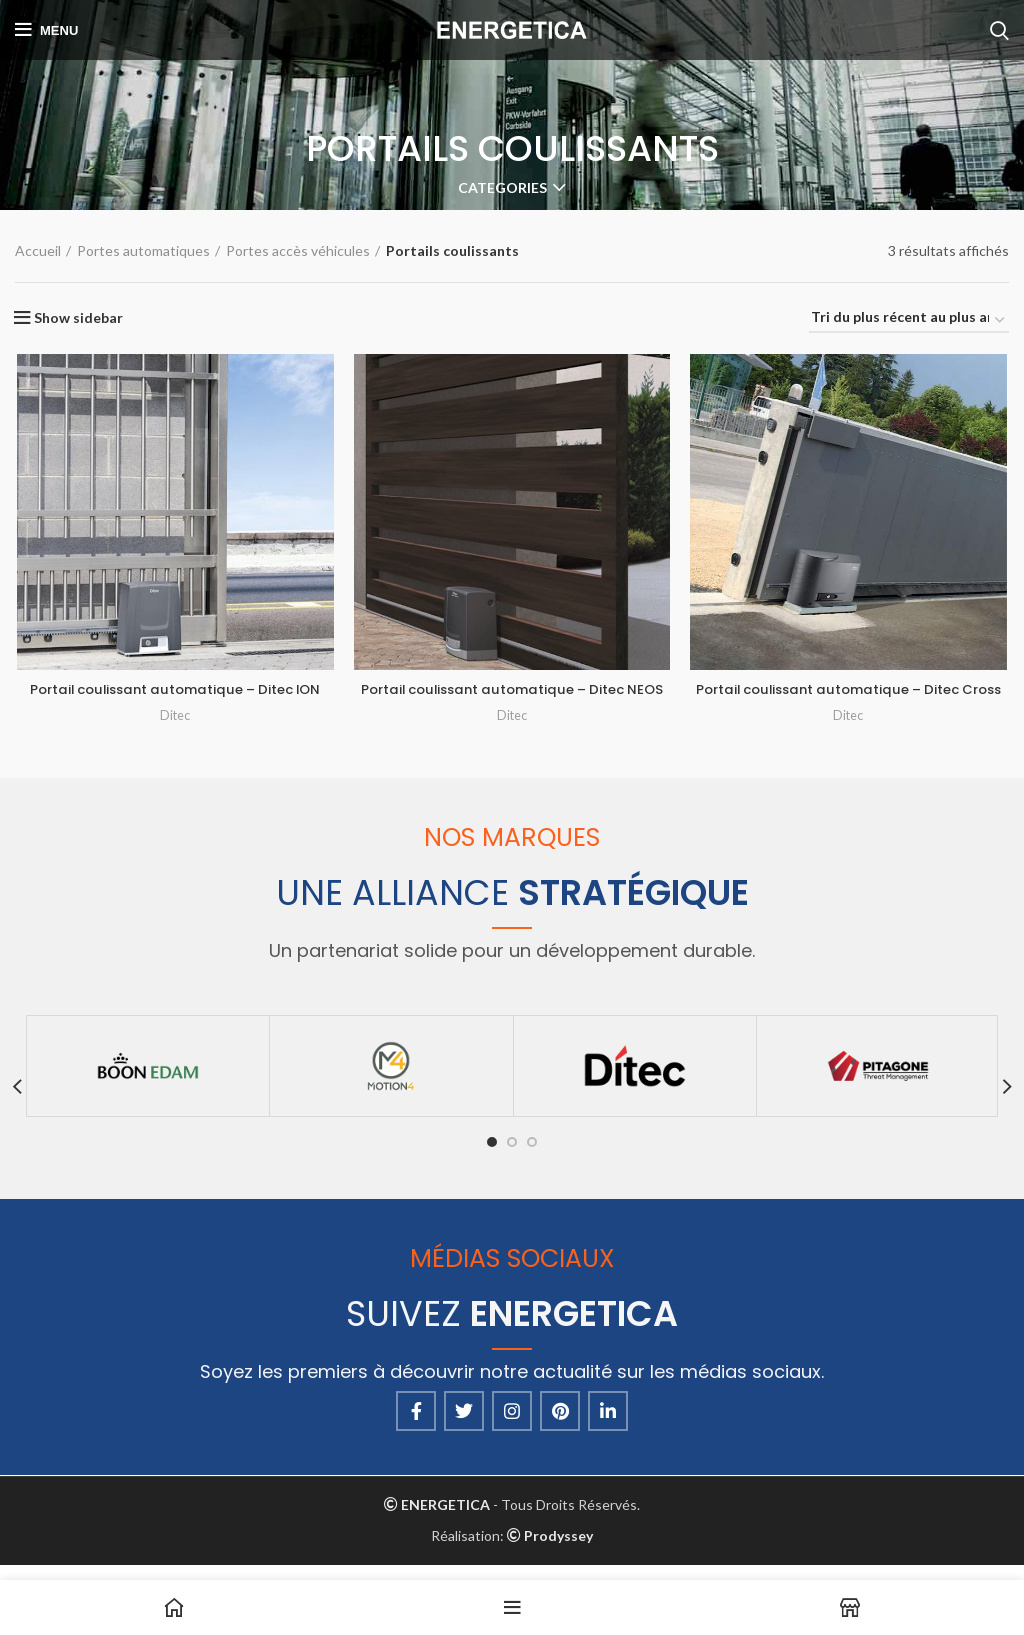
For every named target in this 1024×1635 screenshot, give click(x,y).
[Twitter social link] (464, 1425)
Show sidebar (78, 318)
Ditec (174, 716)
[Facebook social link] (416, 1425)
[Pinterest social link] (560, 1425)
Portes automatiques (143, 250)
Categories (502, 188)
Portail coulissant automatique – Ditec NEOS (512, 701)
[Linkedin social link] (608, 1425)
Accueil (38, 250)
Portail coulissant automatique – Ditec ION (174, 691)
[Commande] (909, 321)
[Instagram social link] (512, 1425)
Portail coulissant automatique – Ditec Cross (850, 701)
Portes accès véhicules (298, 250)
